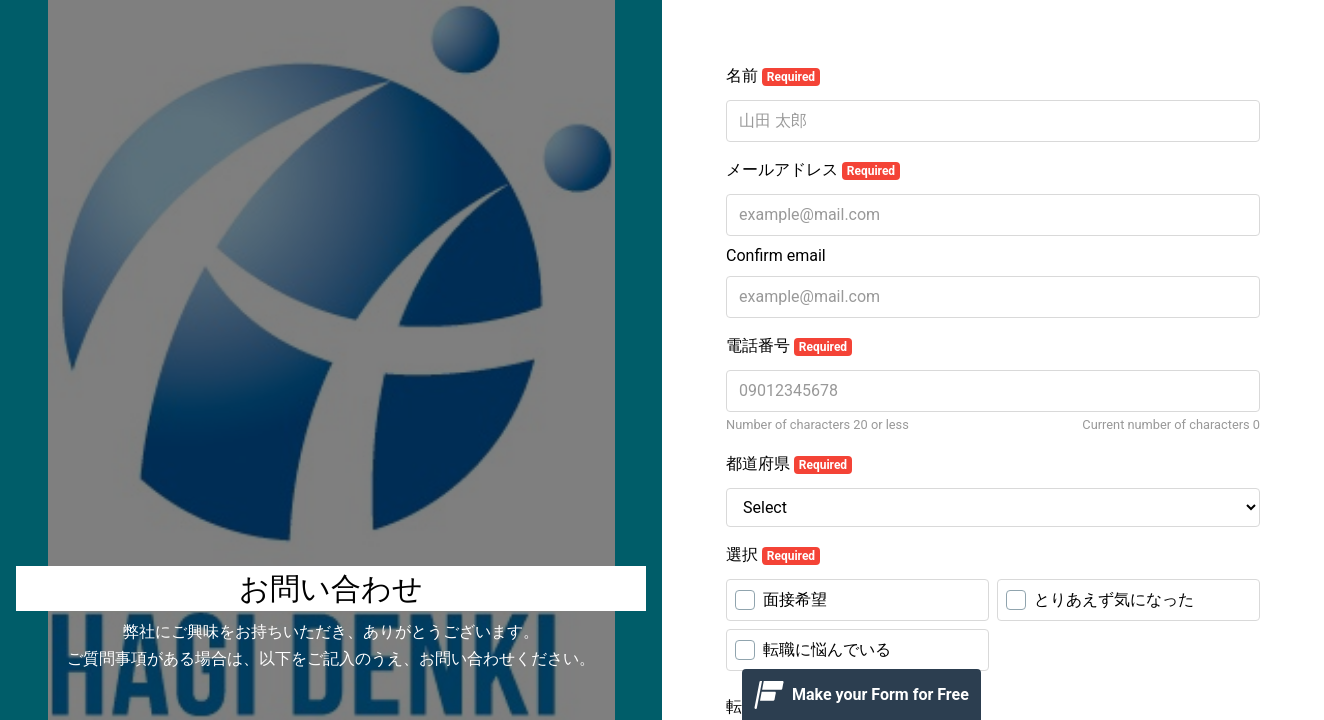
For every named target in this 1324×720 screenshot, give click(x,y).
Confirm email (776, 255)
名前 (773, 76)
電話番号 (789, 346)
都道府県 (789, 464)
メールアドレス (813, 170)
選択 (773, 555)
